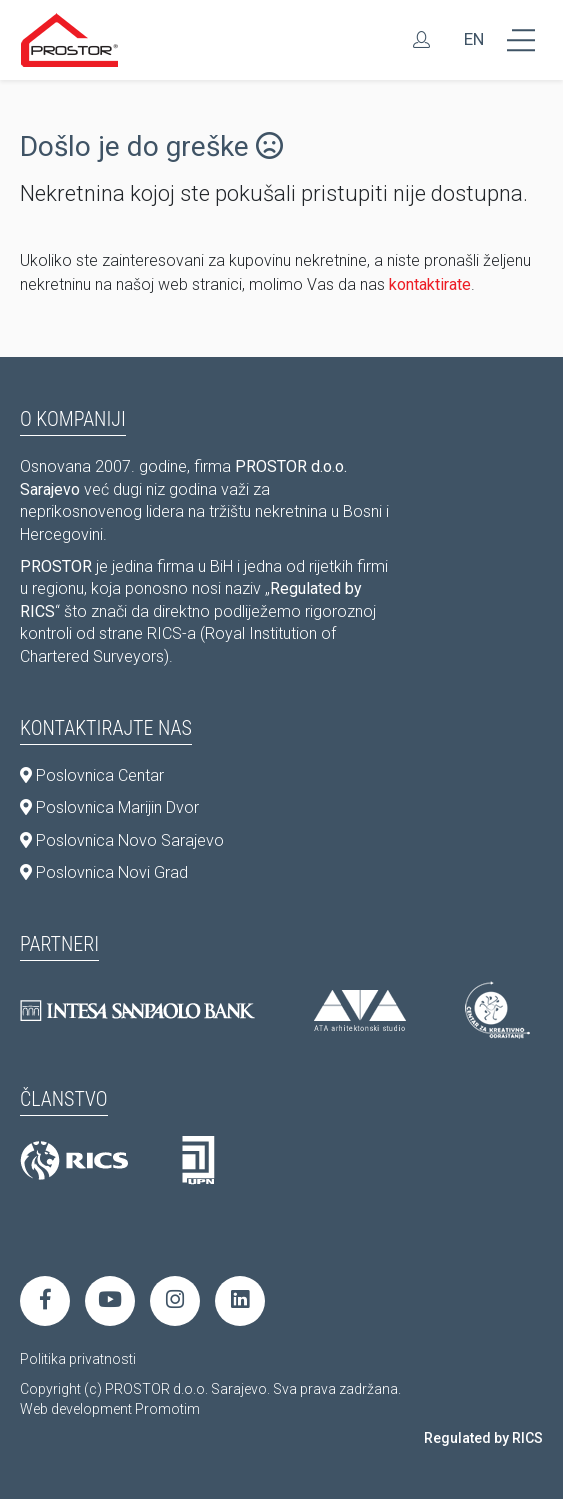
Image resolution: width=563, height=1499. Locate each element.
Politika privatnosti (78, 1359)
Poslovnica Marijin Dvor (109, 807)
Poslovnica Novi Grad (104, 872)
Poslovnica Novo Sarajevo (122, 840)
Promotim (167, 1409)
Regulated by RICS (483, 1438)
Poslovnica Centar (92, 775)
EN (474, 39)
